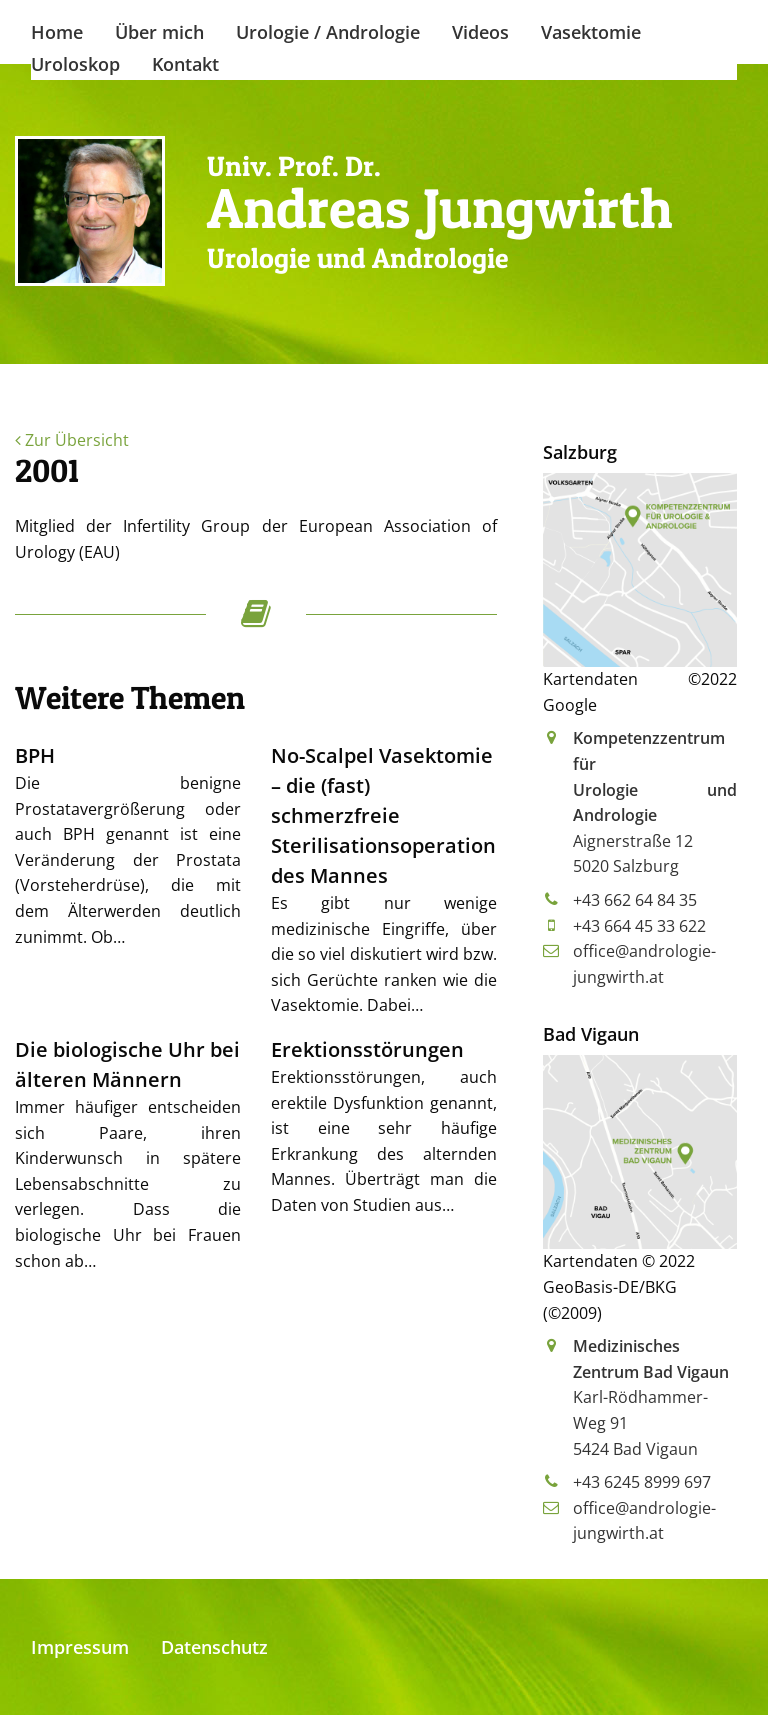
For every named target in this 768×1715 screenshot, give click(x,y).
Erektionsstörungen (367, 1049)
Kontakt (185, 64)
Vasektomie (591, 32)
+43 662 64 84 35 (635, 900)
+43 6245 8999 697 (642, 1482)
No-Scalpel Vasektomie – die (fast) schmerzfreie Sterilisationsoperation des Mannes (383, 815)
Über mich (159, 32)
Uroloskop (75, 64)
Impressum (80, 1647)
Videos (480, 32)
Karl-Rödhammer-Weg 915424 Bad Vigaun (651, 1397)
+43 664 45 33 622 (639, 926)
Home (57, 32)
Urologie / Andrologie (328, 32)
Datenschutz (214, 1647)
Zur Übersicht (72, 440)
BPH (35, 755)
